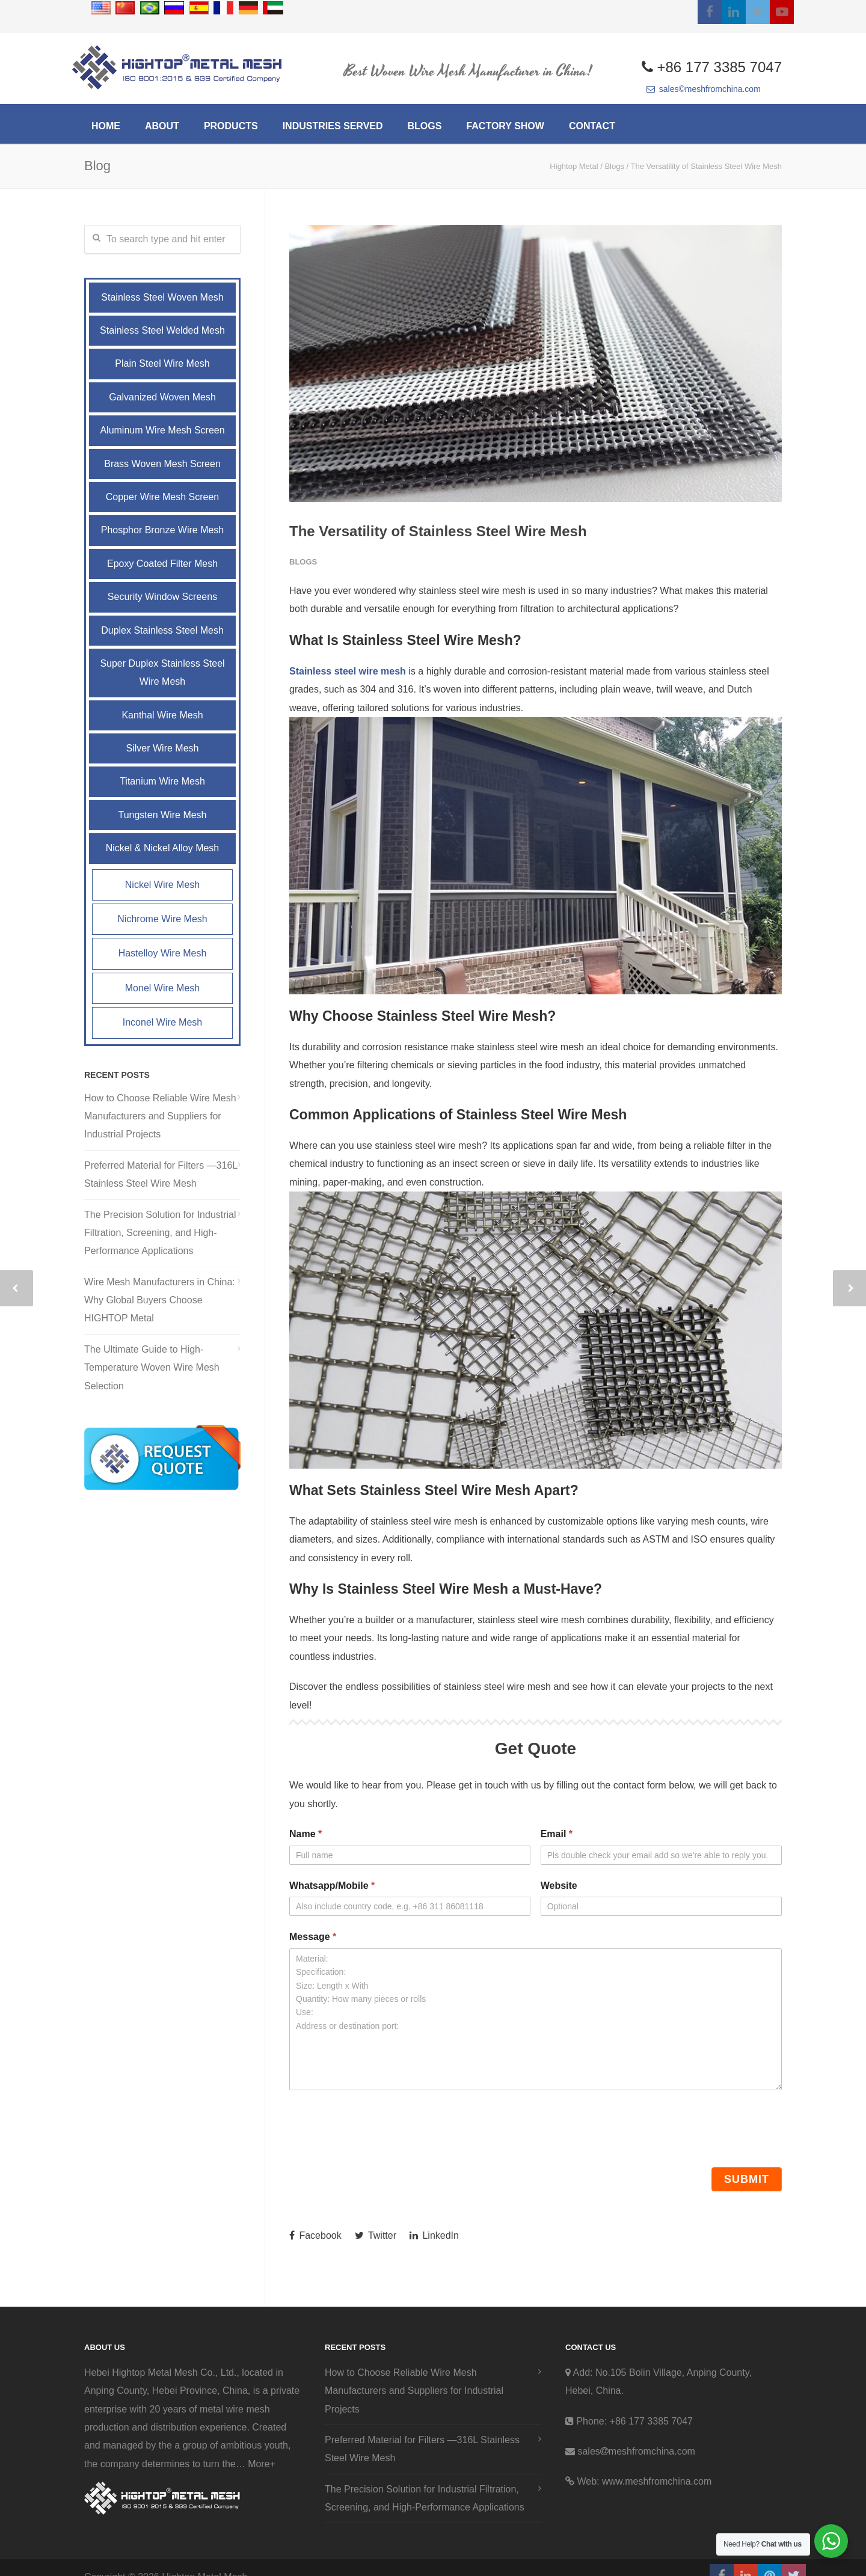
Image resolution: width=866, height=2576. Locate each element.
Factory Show (505, 126)
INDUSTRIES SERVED (333, 126)
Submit (746, 2179)
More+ (261, 2464)
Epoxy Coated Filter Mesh (162, 563)
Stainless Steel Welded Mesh (162, 330)
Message (312, 1937)
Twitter (375, 2235)
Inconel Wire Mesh (163, 1022)
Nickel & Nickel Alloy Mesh (163, 848)
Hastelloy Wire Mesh (162, 953)
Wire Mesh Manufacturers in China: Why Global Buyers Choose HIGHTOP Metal (159, 1300)
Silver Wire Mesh (162, 748)
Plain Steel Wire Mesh (162, 363)
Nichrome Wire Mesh (162, 919)
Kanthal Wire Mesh (162, 715)
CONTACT (592, 126)
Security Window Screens (162, 597)
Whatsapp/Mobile (332, 1885)
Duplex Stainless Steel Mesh (162, 630)
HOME (105, 126)
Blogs (303, 561)
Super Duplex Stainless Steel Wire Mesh (162, 672)
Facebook (315, 2235)
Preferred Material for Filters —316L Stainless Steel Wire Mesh (161, 1174)
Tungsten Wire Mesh (162, 815)
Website (559, 1885)
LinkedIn (434, 2235)
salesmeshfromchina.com (636, 2451)
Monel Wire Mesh (162, 988)
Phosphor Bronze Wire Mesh (162, 530)
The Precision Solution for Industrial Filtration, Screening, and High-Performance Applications (160, 1233)
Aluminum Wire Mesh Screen (162, 430)
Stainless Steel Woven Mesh (162, 297)
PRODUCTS (231, 126)
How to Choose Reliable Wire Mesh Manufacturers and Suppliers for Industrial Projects (160, 1116)
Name (305, 1834)
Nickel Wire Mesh (162, 885)
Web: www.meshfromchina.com (644, 2481)
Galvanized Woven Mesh (162, 397)
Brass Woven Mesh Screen (162, 464)
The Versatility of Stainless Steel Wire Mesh (438, 531)
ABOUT (162, 126)
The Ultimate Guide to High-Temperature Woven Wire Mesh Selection (152, 1367)
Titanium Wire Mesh (162, 781)
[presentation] (380, 2125)
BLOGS (425, 126)
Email (557, 1834)
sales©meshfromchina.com (703, 89)
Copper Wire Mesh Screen (163, 497)
